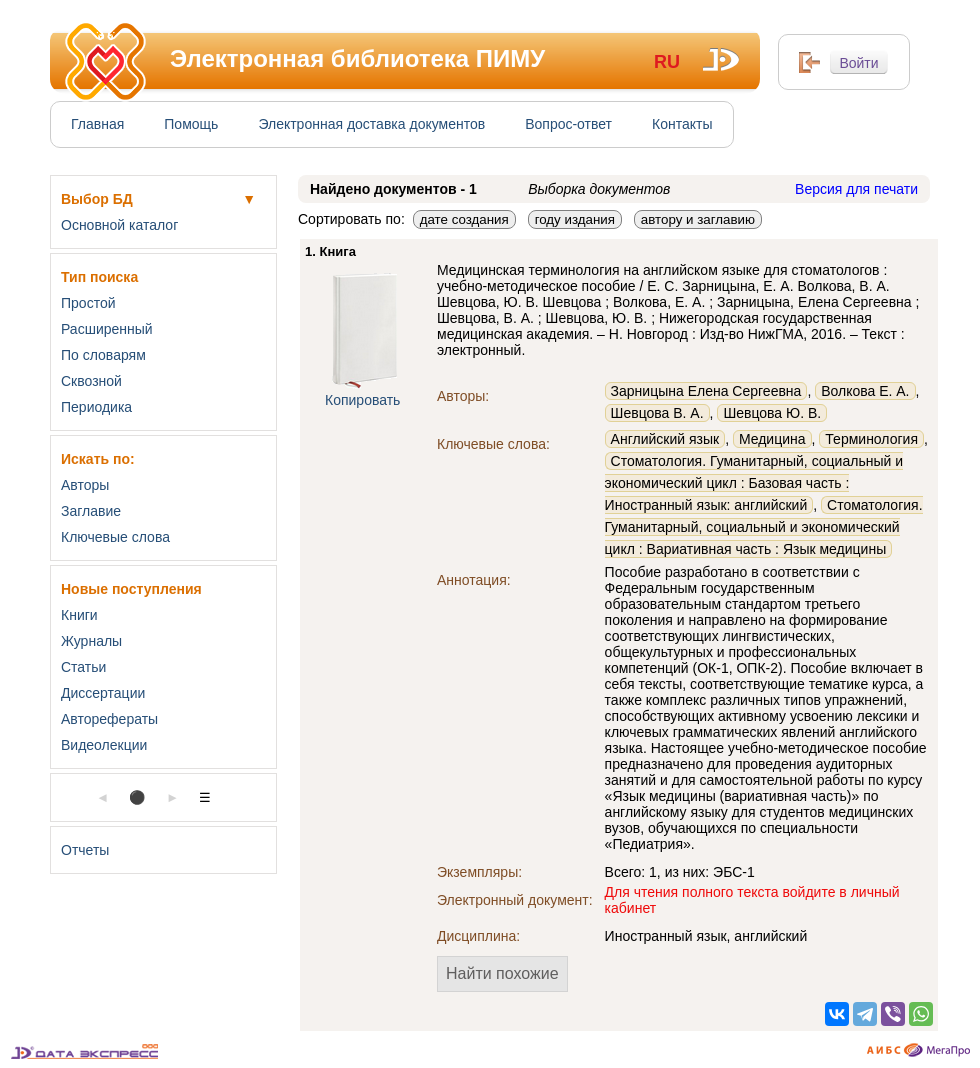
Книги (79, 615)
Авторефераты (109, 719)
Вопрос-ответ (568, 124)
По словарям (103, 355)
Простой (88, 303)
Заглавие (91, 511)
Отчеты (85, 850)
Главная (97, 124)
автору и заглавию (698, 219)
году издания (575, 219)
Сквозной (91, 381)
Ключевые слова (115, 537)
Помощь (191, 124)
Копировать (362, 400)
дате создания (464, 219)
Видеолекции (104, 745)
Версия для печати (856, 189)
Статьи (83, 667)
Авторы (85, 485)
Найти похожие (502, 973)
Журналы (91, 641)
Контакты (682, 124)
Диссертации (103, 693)
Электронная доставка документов (371, 124)
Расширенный (107, 329)
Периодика (96, 407)
